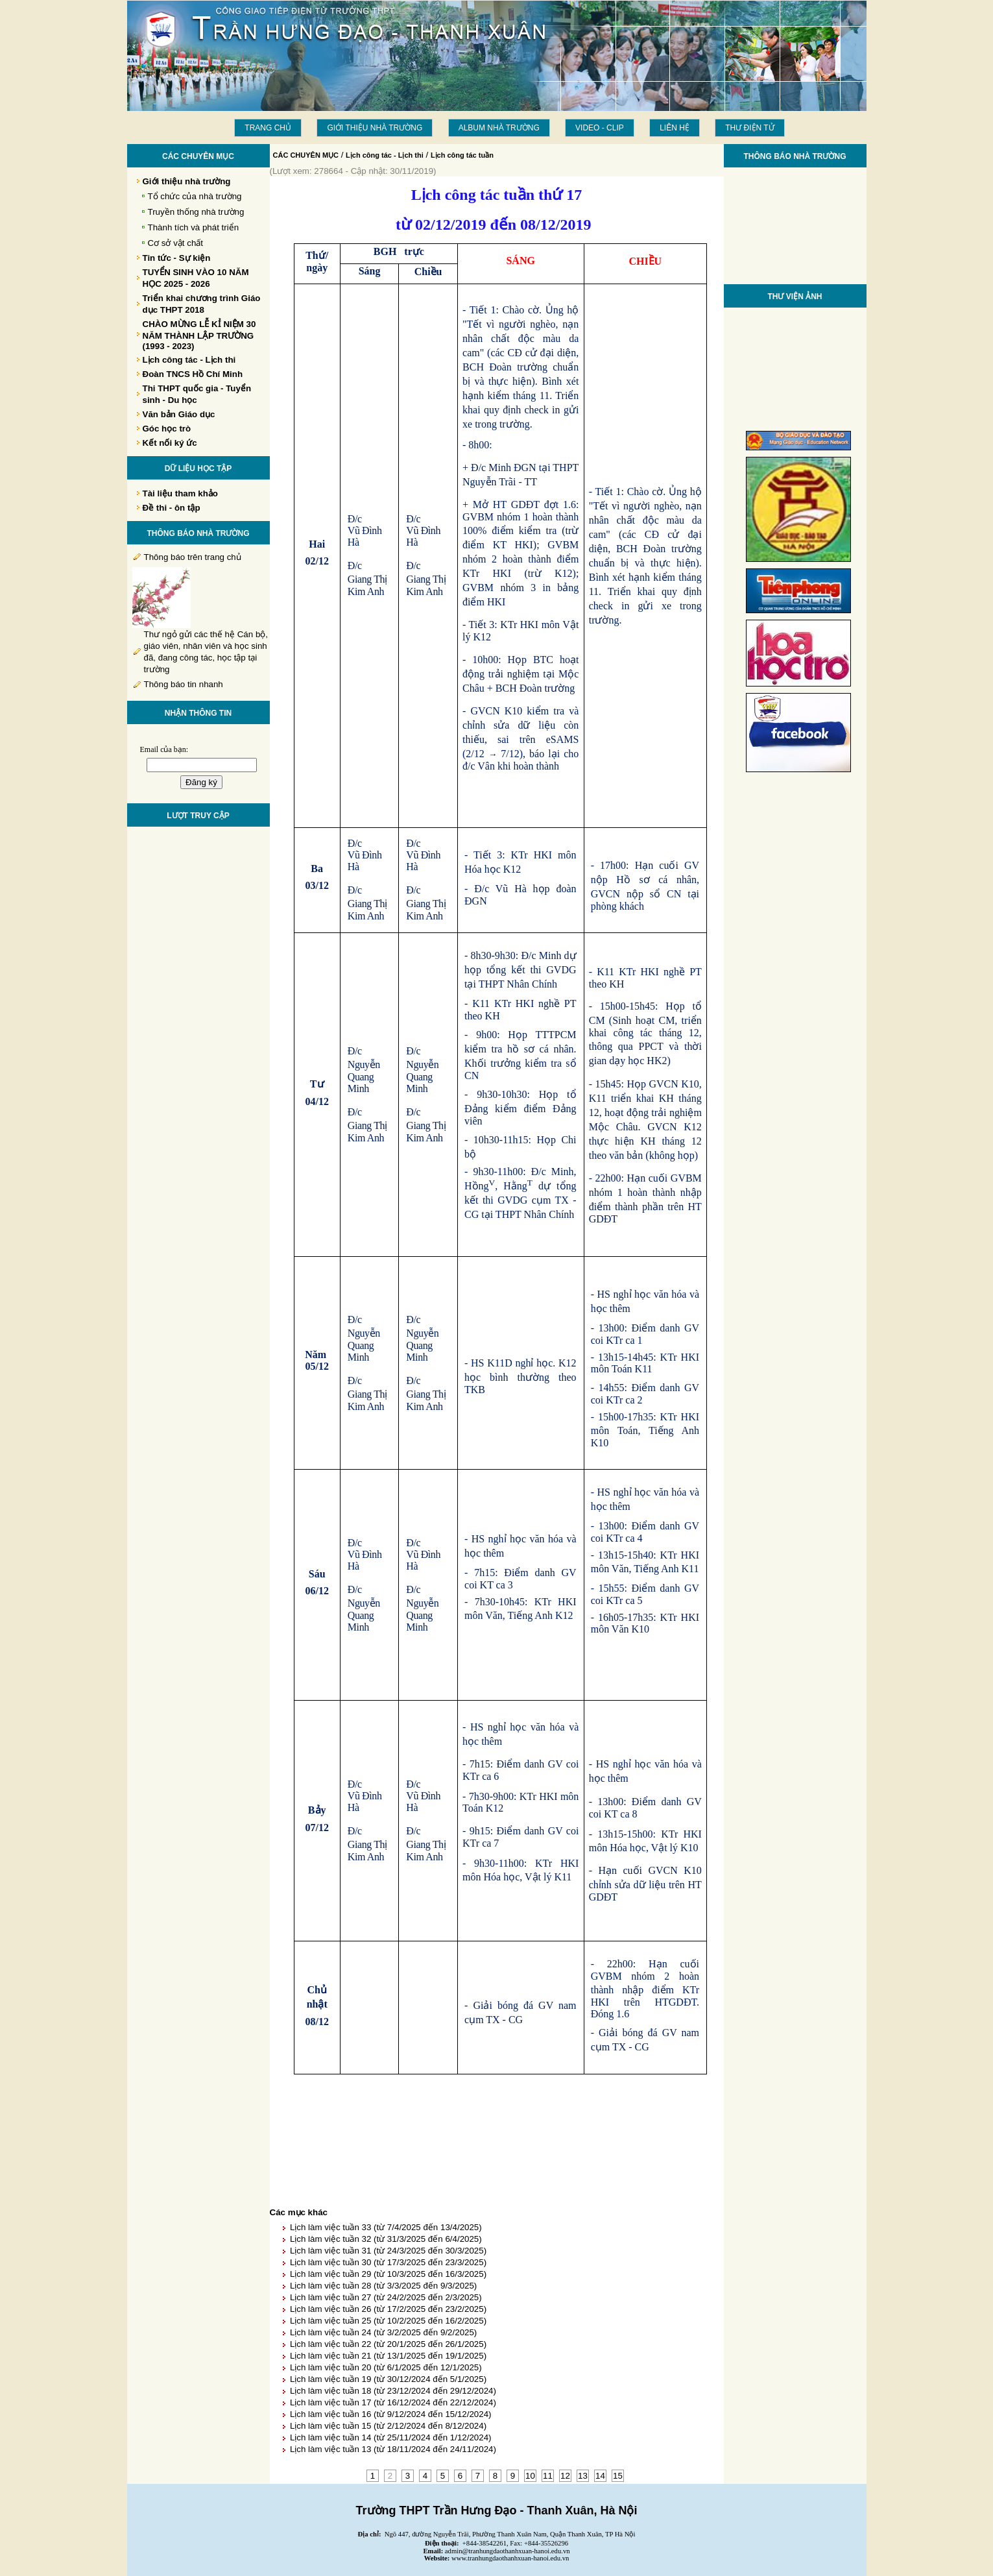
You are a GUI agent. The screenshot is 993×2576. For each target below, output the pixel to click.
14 (600, 2476)
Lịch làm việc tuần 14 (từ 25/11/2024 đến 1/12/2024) (391, 2437)
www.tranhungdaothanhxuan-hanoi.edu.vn (510, 2558)
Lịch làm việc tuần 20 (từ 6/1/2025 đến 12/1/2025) (386, 2367)
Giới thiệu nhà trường (374, 127)
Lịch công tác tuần (462, 155)
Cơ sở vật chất (176, 243)
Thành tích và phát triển (193, 227)
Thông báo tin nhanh (183, 684)
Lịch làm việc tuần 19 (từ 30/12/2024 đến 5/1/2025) (388, 2379)
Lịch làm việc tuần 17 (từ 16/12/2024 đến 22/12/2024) (393, 2402)
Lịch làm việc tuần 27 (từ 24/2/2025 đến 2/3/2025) (386, 2297)
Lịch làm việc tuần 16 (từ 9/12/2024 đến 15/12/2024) (391, 2414)
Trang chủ (268, 127)
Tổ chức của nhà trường (195, 196)
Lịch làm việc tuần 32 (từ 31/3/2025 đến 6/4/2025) (386, 2239)
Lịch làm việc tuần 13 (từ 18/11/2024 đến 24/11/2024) (393, 2449)
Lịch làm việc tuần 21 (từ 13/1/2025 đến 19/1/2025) (388, 2356)
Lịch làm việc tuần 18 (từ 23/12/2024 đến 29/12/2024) (393, 2391)
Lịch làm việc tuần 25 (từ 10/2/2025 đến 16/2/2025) (388, 2321)
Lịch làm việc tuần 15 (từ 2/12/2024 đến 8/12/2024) (388, 2426)
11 (548, 2476)
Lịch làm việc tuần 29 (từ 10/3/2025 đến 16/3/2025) (388, 2274)
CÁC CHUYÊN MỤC (306, 155)
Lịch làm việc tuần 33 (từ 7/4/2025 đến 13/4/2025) (386, 2227)
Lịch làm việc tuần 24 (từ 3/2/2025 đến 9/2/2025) (383, 2332)
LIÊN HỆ (674, 127)
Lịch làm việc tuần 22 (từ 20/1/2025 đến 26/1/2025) (388, 2344)
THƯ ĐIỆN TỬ (749, 127)
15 (618, 2476)
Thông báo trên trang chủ (192, 557)
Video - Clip (599, 127)
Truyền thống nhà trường (196, 212)
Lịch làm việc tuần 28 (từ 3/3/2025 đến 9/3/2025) (383, 2285)
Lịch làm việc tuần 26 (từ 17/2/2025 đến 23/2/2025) (388, 2309)
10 (530, 2476)
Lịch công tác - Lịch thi (385, 155)
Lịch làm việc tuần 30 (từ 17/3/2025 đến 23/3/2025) (388, 2262)
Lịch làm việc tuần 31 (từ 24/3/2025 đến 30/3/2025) (388, 2250)
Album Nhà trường (499, 127)
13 (583, 2476)
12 (565, 2476)
